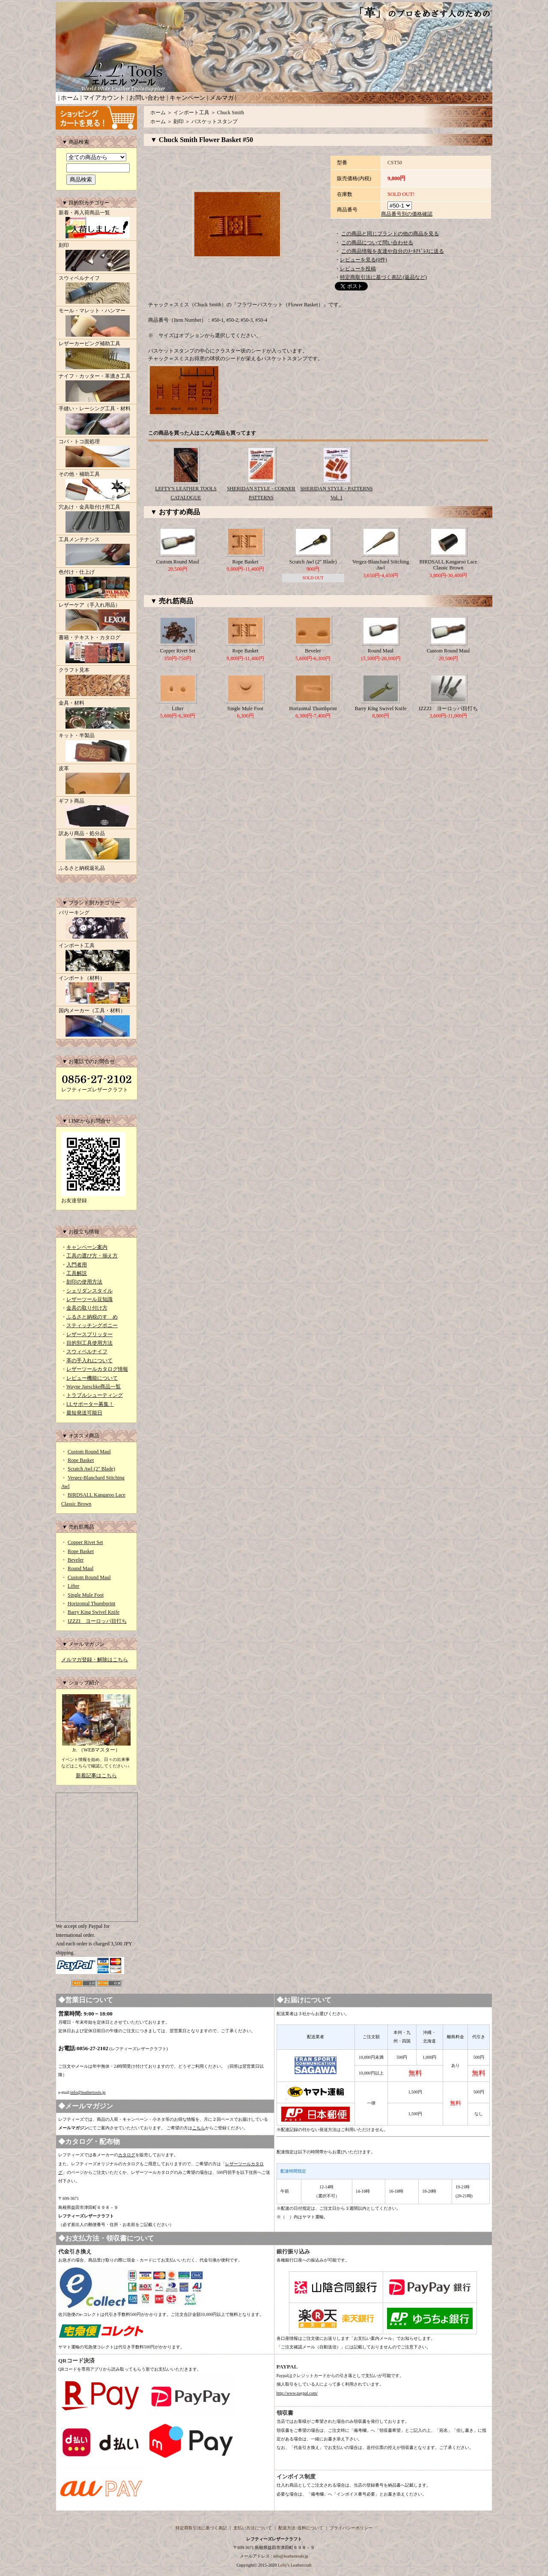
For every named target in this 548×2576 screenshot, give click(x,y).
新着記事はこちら (96, 1776)
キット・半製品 (96, 747)
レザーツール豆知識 (89, 1299)
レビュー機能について (92, 1378)
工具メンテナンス (96, 552)
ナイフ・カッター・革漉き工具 (96, 388)
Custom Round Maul (89, 1452)
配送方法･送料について (300, 2528)
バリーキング (96, 925)
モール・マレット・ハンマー (96, 323)
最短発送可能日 (84, 1413)
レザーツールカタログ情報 (97, 1369)
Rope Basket (81, 1460)
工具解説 (76, 1273)
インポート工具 (96, 958)
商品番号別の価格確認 (406, 214)
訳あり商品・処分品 (96, 845)
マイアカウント (104, 98)
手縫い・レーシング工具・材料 (96, 421)
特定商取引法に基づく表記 (201, 2528)
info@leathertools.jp (87, 2092)
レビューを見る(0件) (363, 260)
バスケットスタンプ (214, 122)
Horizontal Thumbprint (91, 1604)
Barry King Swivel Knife (93, 1612)
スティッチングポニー (92, 1325)
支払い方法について (252, 2528)
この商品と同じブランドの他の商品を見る (390, 234)
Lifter (73, 1586)
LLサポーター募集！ (90, 1404)
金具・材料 (96, 715)
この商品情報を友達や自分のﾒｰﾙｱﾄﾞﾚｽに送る (392, 251)
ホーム (70, 98)
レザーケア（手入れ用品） (96, 617)
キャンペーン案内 (86, 1247)
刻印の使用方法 (84, 1282)
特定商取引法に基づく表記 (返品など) (383, 277)
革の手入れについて (89, 1361)
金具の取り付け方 (86, 1308)
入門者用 (76, 1265)
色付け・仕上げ (96, 584)
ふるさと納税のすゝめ (92, 1317)
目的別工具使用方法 (89, 1343)
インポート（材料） (96, 990)
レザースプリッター (89, 1334)
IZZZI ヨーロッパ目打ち (97, 1621)
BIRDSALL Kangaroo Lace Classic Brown (448, 565)
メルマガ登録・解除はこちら (94, 1660)
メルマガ (222, 98)
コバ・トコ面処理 (96, 454)
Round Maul (80, 1568)
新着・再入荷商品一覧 (96, 225)
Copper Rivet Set (85, 1542)
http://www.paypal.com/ (297, 2393)
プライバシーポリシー (351, 2528)
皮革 (96, 780)
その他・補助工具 (96, 486)
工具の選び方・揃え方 (92, 1256)
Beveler (75, 1560)
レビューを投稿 (358, 269)
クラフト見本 (96, 682)
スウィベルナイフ (96, 290)
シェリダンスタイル (89, 1291)
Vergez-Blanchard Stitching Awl (380, 565)
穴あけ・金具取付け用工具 (96, 519)
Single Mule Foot (86, 1595)
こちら (198, 2127)
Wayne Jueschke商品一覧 (93, 1387)
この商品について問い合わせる (377, 243)
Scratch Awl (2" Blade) (91, 1469)
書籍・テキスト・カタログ (96, 649)
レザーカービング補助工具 (96, 356)
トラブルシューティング (94, 1395)
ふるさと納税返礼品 (82, 868)
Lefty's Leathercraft (295, 2565)
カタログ (126, 2154)
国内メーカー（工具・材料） (96, 1023)
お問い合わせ (147, 98)
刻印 (96, 257)
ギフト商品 (96, 813)
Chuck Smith (230, 113)
